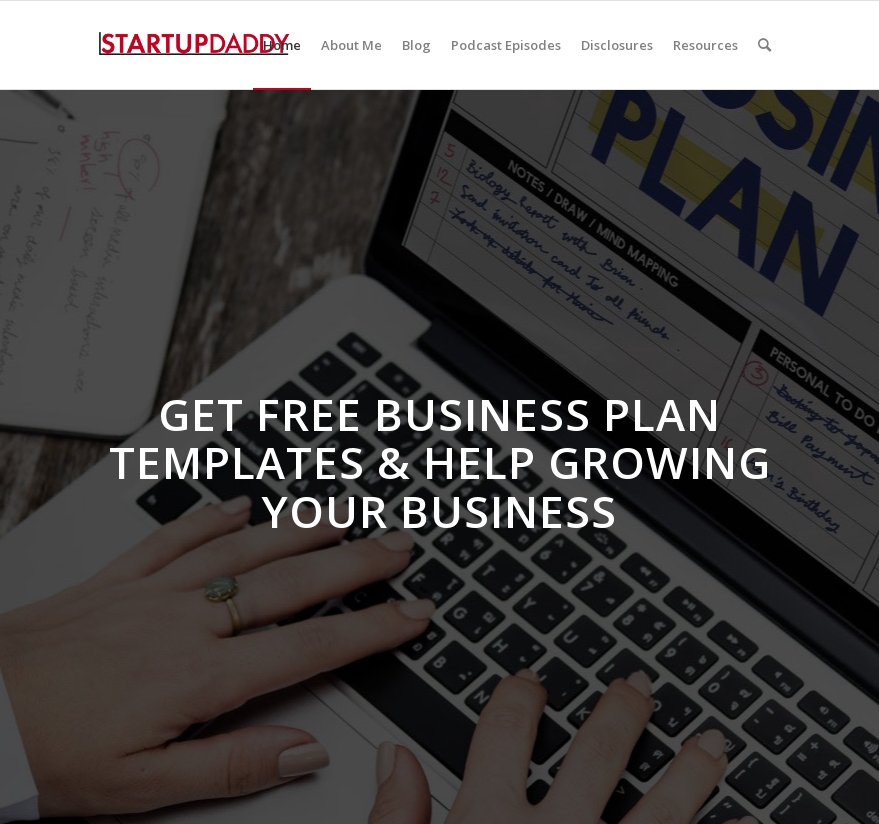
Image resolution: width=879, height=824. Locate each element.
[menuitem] (282, 45)
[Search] (764, 45)
